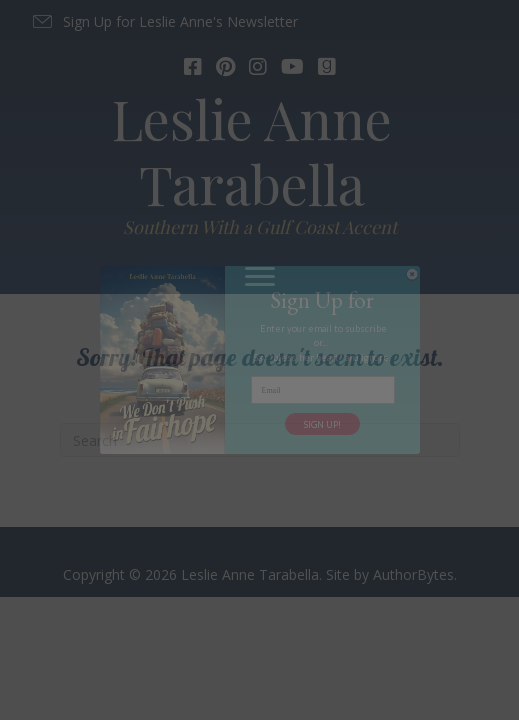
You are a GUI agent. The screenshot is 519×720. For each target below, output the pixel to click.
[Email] (323, 390)
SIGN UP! (322, 424)
